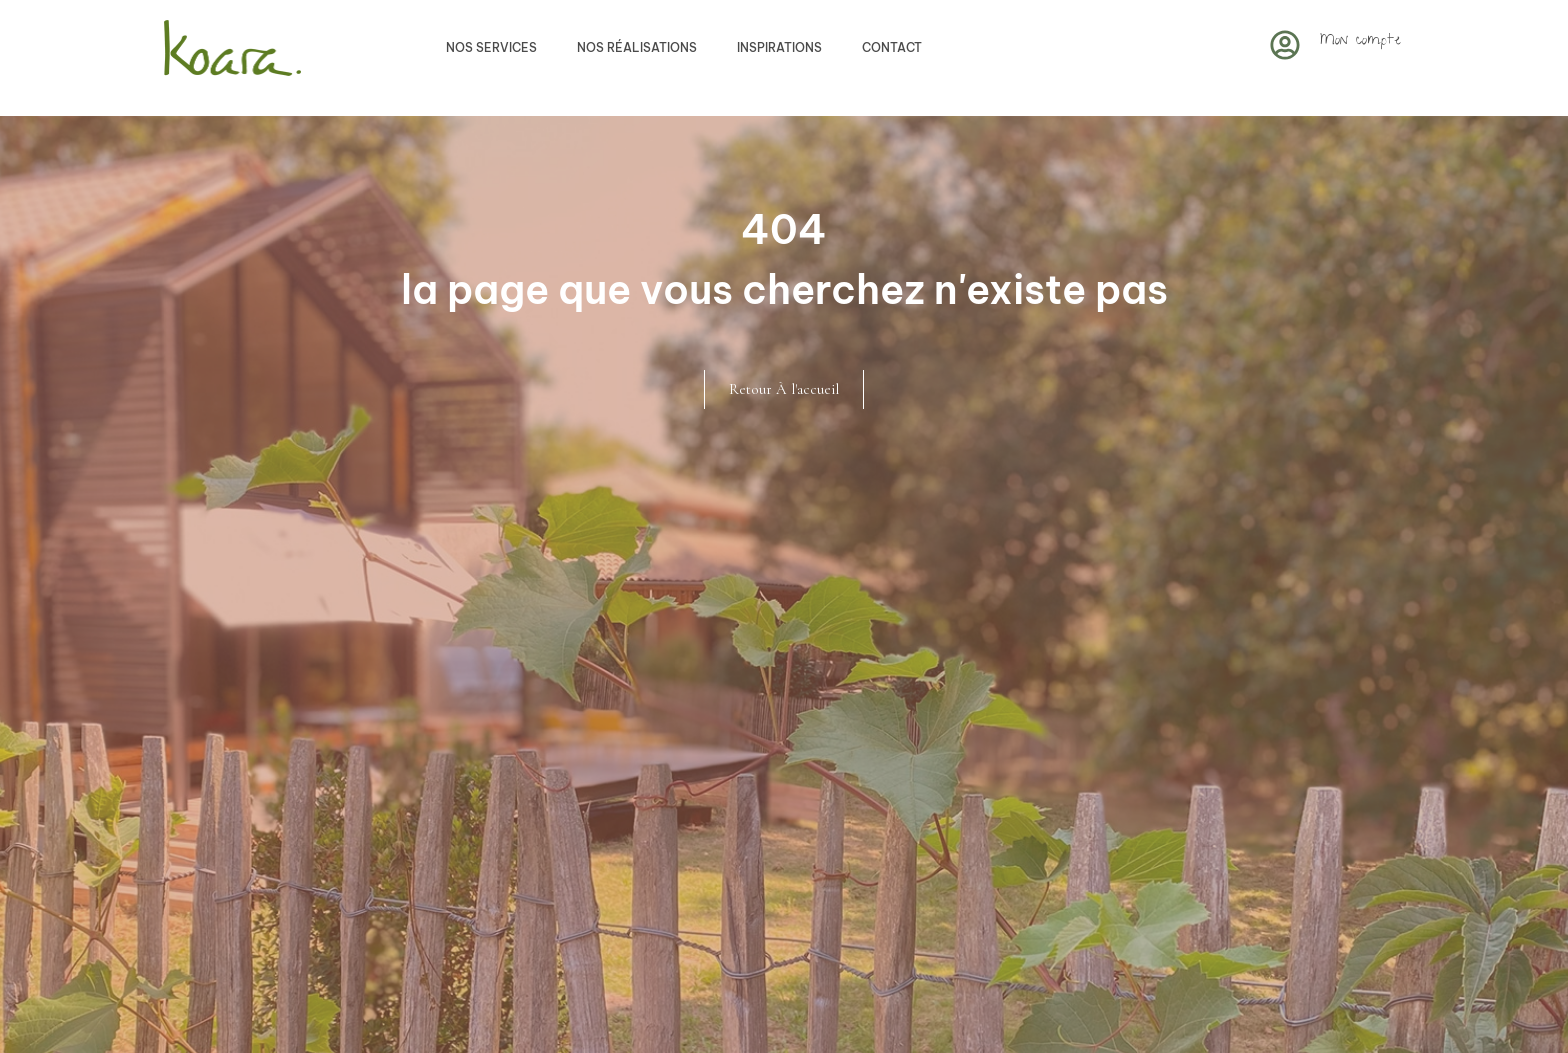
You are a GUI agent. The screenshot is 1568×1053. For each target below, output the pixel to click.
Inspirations (779, 47)
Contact (892, 47)
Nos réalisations (637, 47)
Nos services (491, 47)
